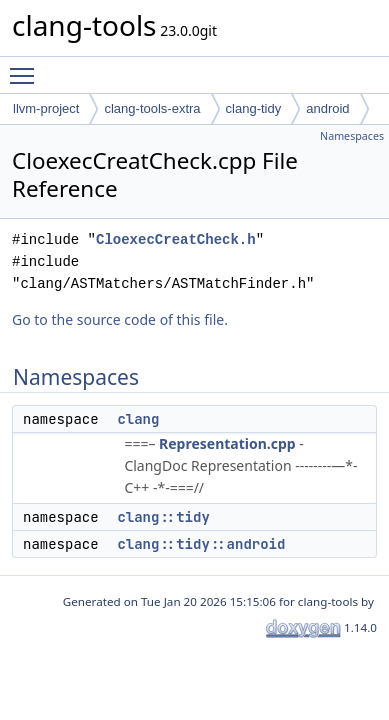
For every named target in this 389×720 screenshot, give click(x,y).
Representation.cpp (227, 443)
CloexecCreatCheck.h (176, 239)
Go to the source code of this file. (120, 319)
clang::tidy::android (201, 544)
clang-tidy (254, 108)
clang (138, 419)
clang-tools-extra (152, 108)
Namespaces (352, 136)
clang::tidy (163, 517)
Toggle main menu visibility (27, 67)
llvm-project (46, 108)
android (327, 108)
